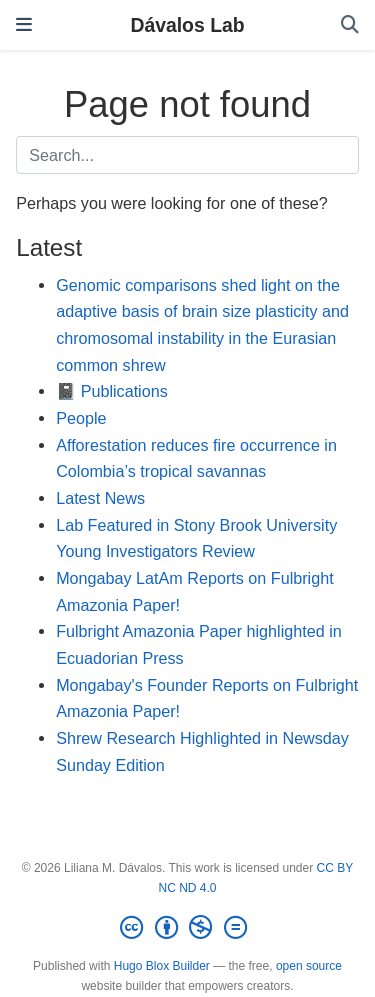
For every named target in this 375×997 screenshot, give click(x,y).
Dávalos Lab (187, 25)
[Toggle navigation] (24, 24)
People (81, 418)
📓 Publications (112, 391)
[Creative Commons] (187, 928)
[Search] (350, 25)
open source (309, 966)
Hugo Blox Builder (162, 966)
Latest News (100, 498)
